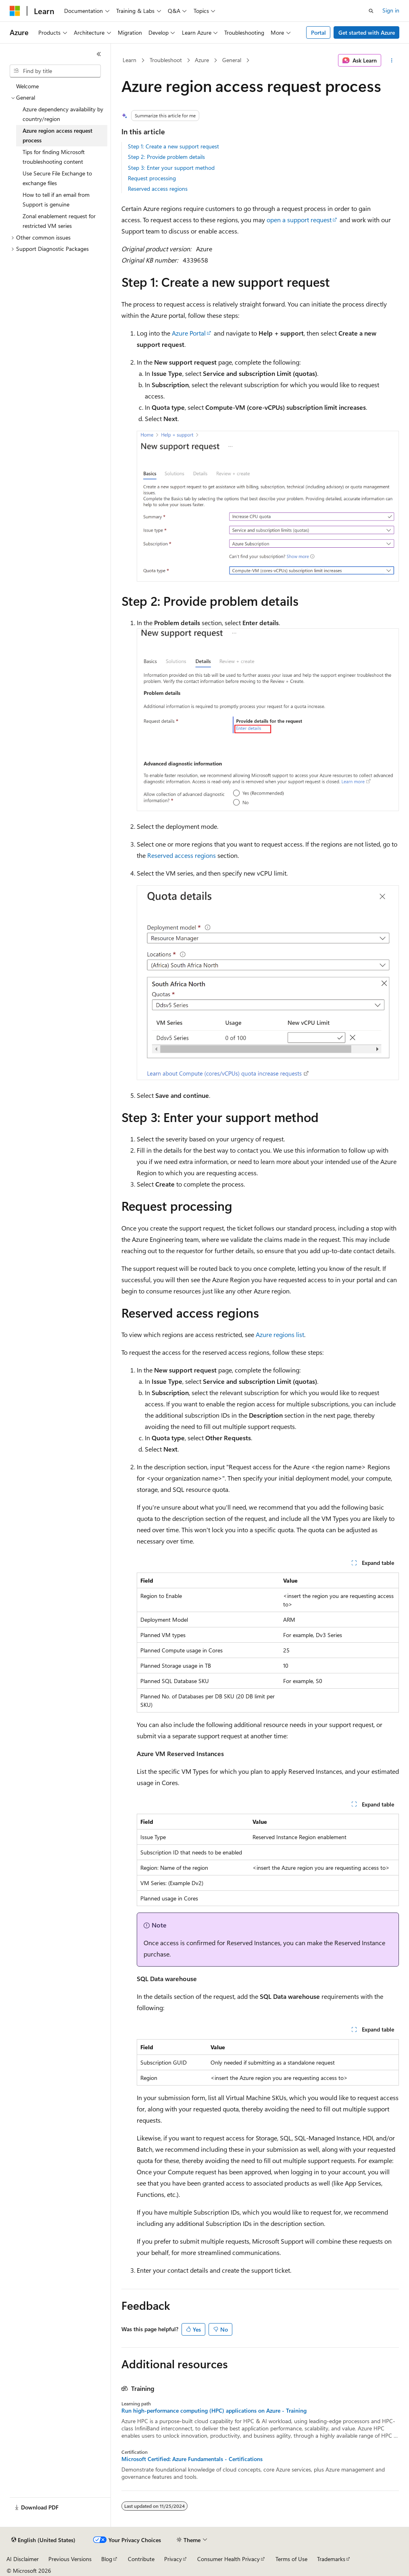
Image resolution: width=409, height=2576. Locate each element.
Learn (129, 60)
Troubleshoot (166, 60)
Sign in (390, 10)
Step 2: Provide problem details (166, 157)
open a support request (299, 219)
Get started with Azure (366, 32)
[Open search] (371, 11)
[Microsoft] (15, 11)
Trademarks (331, 2559)
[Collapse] (98, 54)
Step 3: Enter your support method (171, 167)
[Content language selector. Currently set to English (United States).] (43, 2540)
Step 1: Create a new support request (173, 146)
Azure (202, 60)
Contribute (141, 2559)
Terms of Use (291, 2559)
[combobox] (55, 71)
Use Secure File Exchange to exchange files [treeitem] (57, 178)
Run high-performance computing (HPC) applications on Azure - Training (214, 2410)
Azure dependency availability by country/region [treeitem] (63, 114)
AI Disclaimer (22, 2559)
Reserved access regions (158, 188)
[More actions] (391, 60)
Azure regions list (280, 1334)
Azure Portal (189, 333)
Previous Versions (70, 2559)
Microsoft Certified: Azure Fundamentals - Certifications (192, 2459)
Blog (106, 2559)
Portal (318, 32)
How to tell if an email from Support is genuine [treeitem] (56, 200)
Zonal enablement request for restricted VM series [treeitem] (59, 221)
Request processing (152, 178)
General (231, 60)
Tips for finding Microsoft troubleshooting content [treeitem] (54, 157)
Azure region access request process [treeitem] (57, 135)
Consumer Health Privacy (228, 2559)
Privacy (173, 2559)
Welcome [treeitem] (27, 86)
